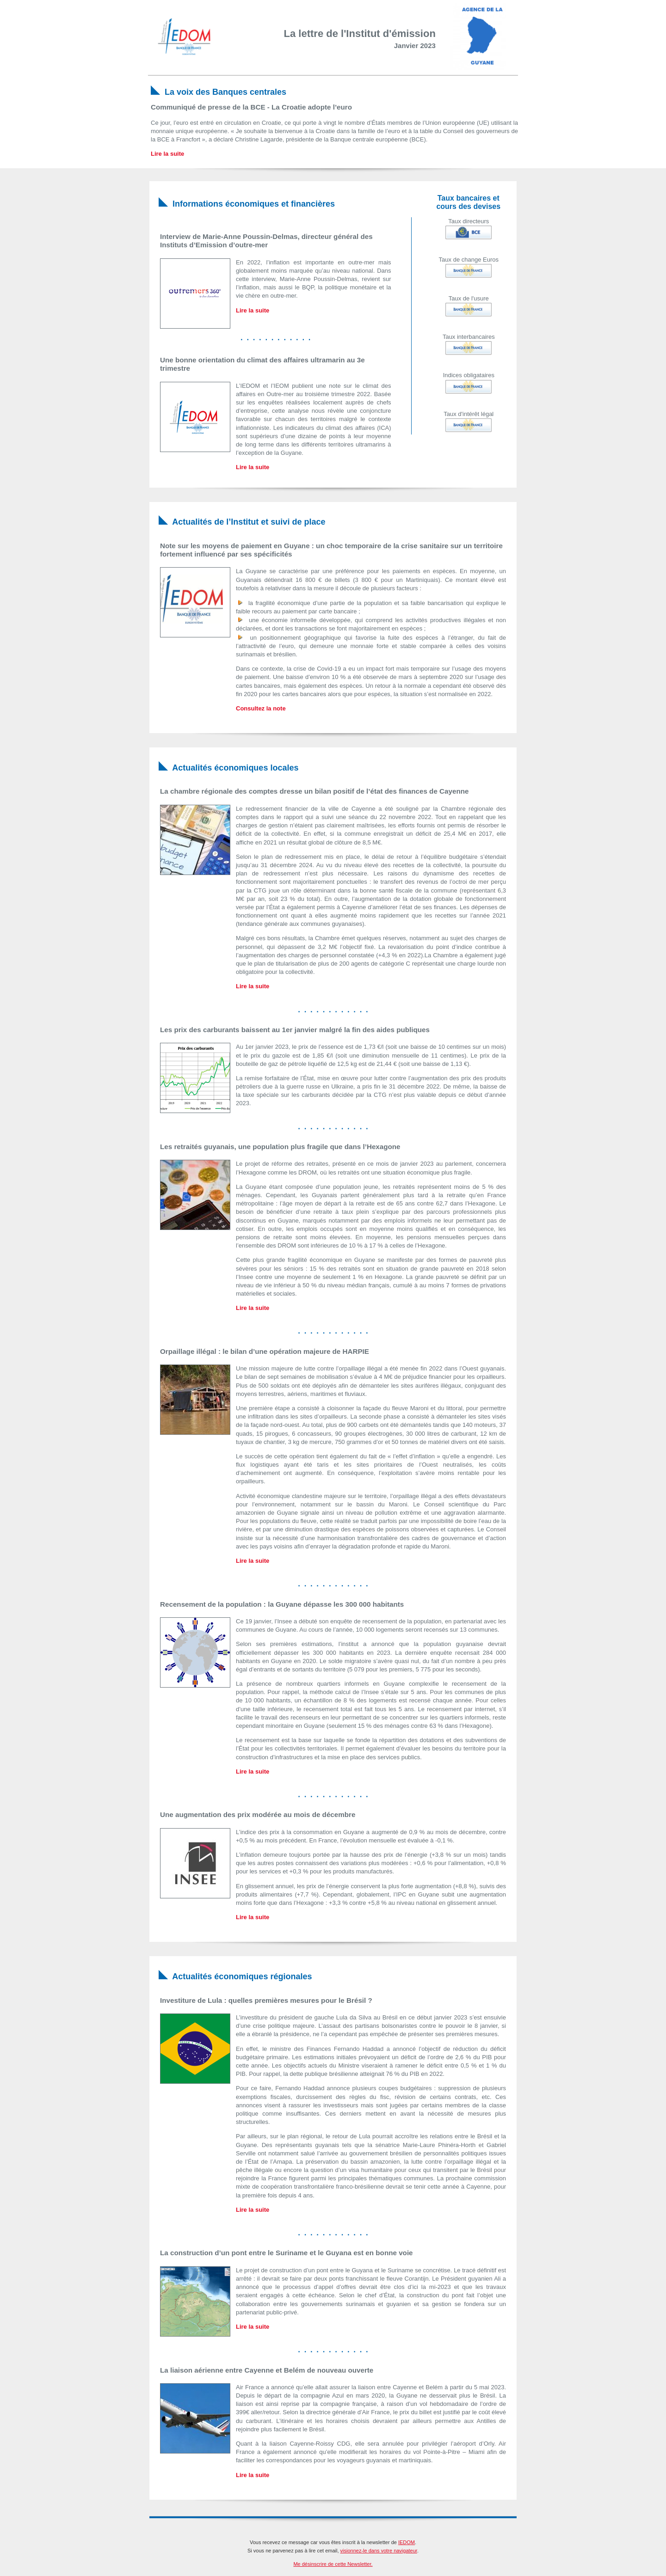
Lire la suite (167, 153)
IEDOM (406, 2542)
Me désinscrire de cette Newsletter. (332, 2564)
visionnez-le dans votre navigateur (378, 2550)
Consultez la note (261, 708)
